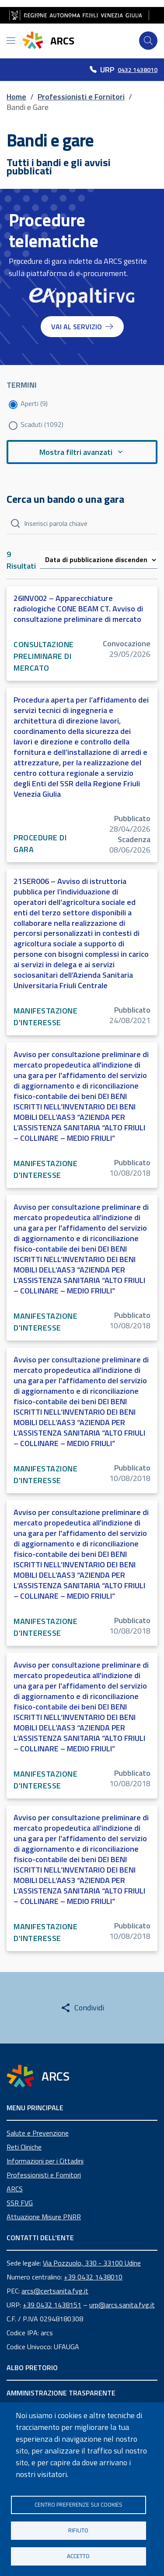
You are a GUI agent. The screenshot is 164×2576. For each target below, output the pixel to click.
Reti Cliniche (24, 2147)
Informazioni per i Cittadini (45, 2161)
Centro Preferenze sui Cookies (78, 2504)
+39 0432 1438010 (93, 2277)
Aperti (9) (34, 403)
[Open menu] (11, 41)
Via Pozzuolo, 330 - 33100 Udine (92, 2263)
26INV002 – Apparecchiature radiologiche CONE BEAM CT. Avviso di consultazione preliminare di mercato (78, 608)
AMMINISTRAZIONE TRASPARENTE (61, 2393)
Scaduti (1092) (42, 424)
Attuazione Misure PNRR (44, 2216)
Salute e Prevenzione (38, 2133)
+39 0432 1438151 (52, 2305)
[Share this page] (82, 2008)
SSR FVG (20, 2202)
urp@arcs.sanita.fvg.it (122, 2305)
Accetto (78, 2556)
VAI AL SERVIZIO (82, 326)
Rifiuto (78, 2530)
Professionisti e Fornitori (44, 2175)
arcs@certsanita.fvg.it (54, 2291)
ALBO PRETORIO (32, 2367)
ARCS (15, 2189)
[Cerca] (148, 40)
